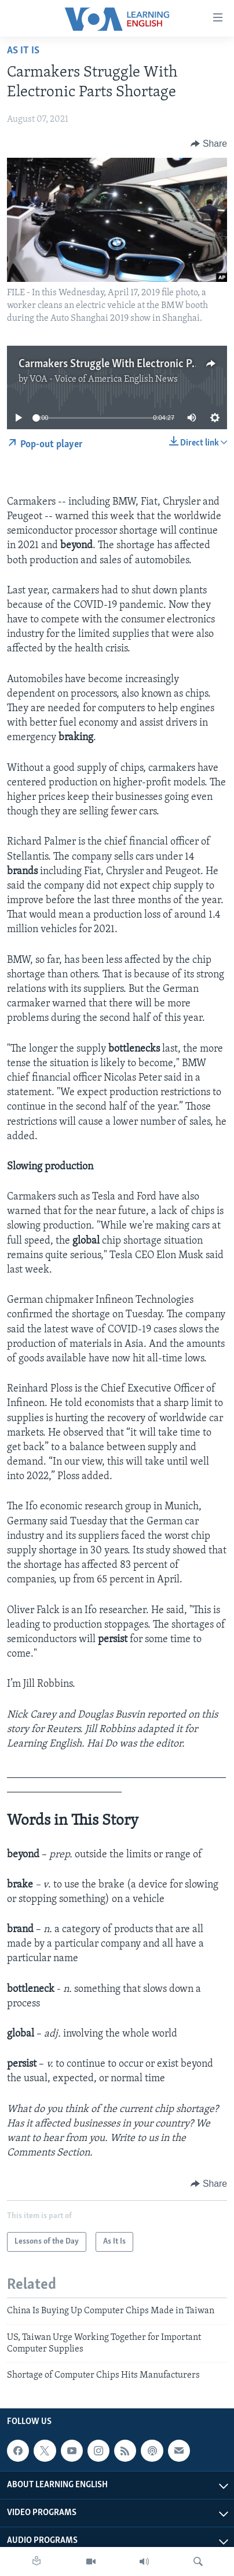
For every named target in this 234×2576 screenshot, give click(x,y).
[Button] (209, 143)
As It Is (23, 50)
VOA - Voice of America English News (104, 379)
